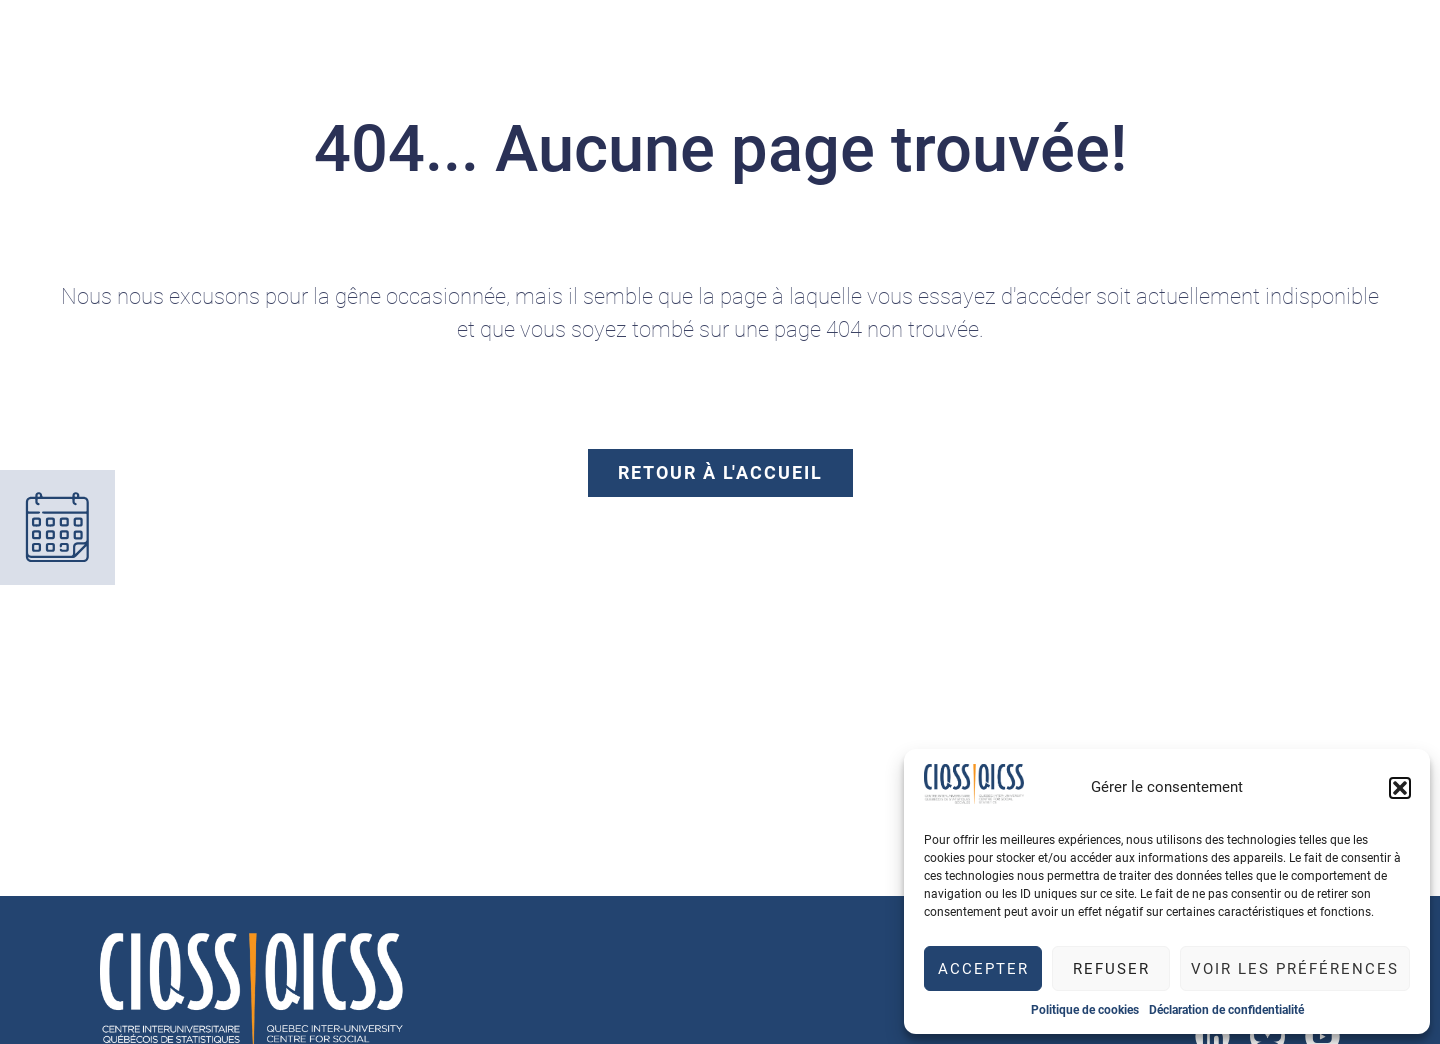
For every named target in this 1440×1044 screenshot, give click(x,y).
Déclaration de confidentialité (1226, 1010)
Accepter (983, 969)
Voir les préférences (1295, 969)
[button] (1400, 788)
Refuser (1111, 969)
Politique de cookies (1085, 1010)
